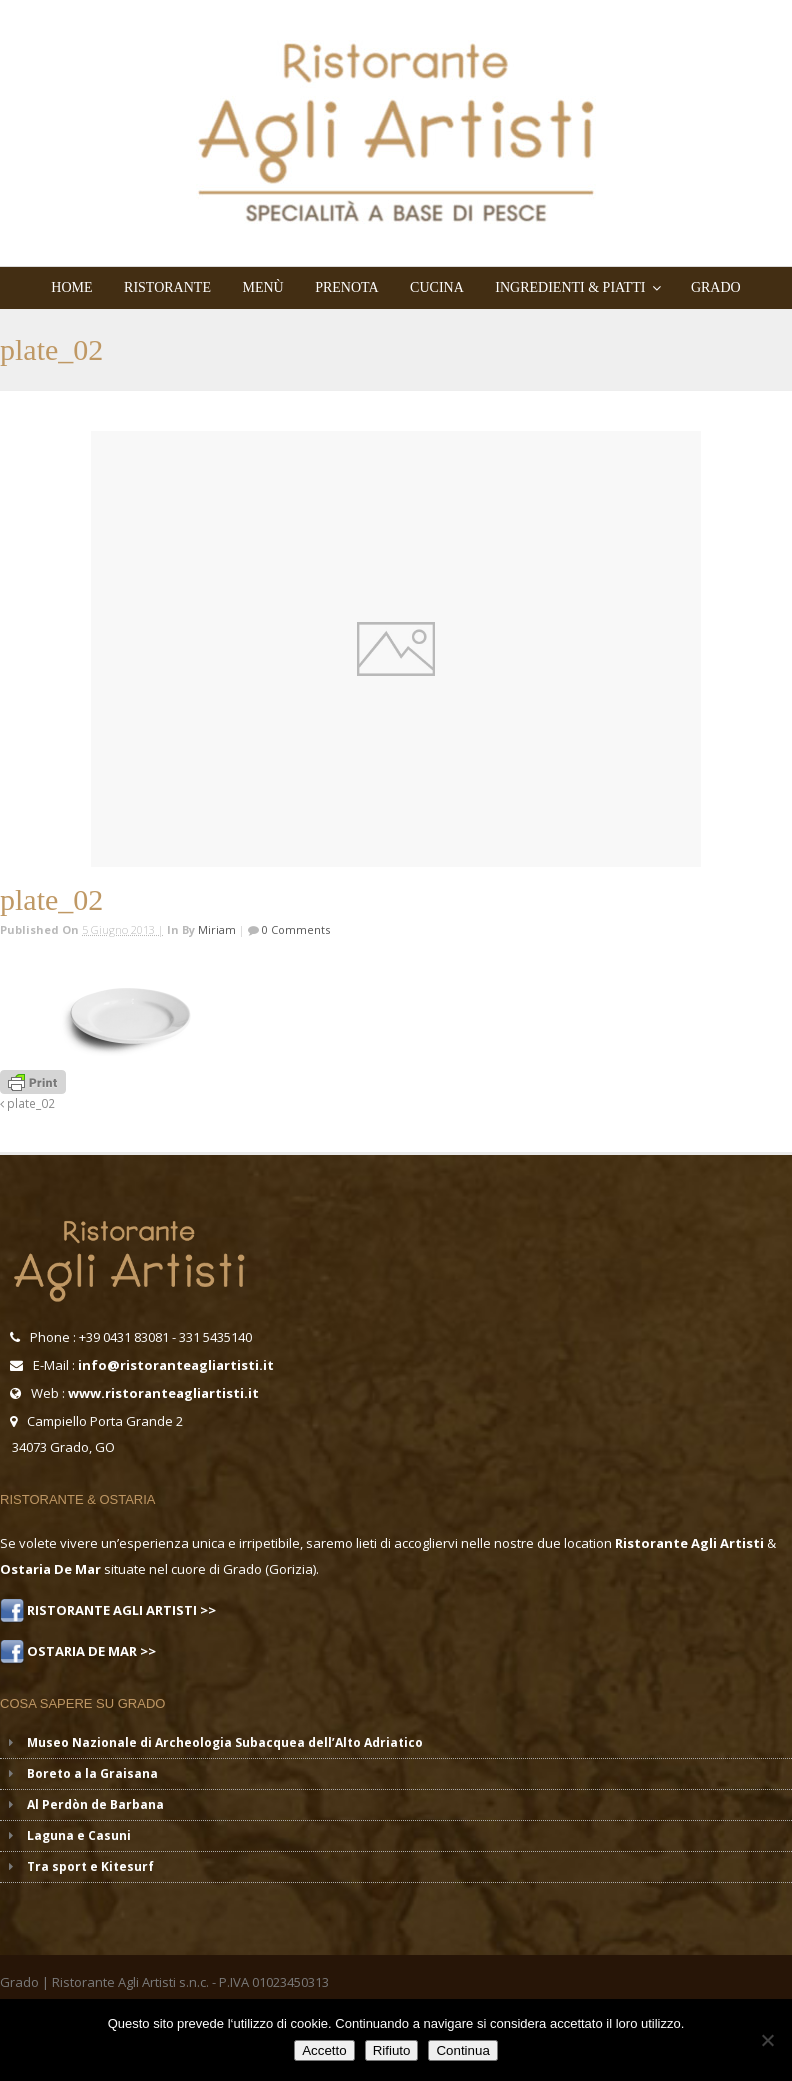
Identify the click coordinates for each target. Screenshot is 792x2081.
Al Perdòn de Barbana (95, 1804)
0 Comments (294, 929)
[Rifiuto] (767, 2040)
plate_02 (27, 1103)
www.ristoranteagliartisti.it (163, 1393)
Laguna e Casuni (79, 1835)
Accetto (324, 2050)
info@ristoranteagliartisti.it (176, 1365)
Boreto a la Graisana (92, 1773)
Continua (462, 2050)
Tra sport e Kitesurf (90, 1866)
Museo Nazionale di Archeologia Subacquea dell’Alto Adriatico (225, 1742)
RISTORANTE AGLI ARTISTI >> (120, 1610)
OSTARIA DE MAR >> (90, 1651)
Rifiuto (392, 2050)
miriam (217, 929)
